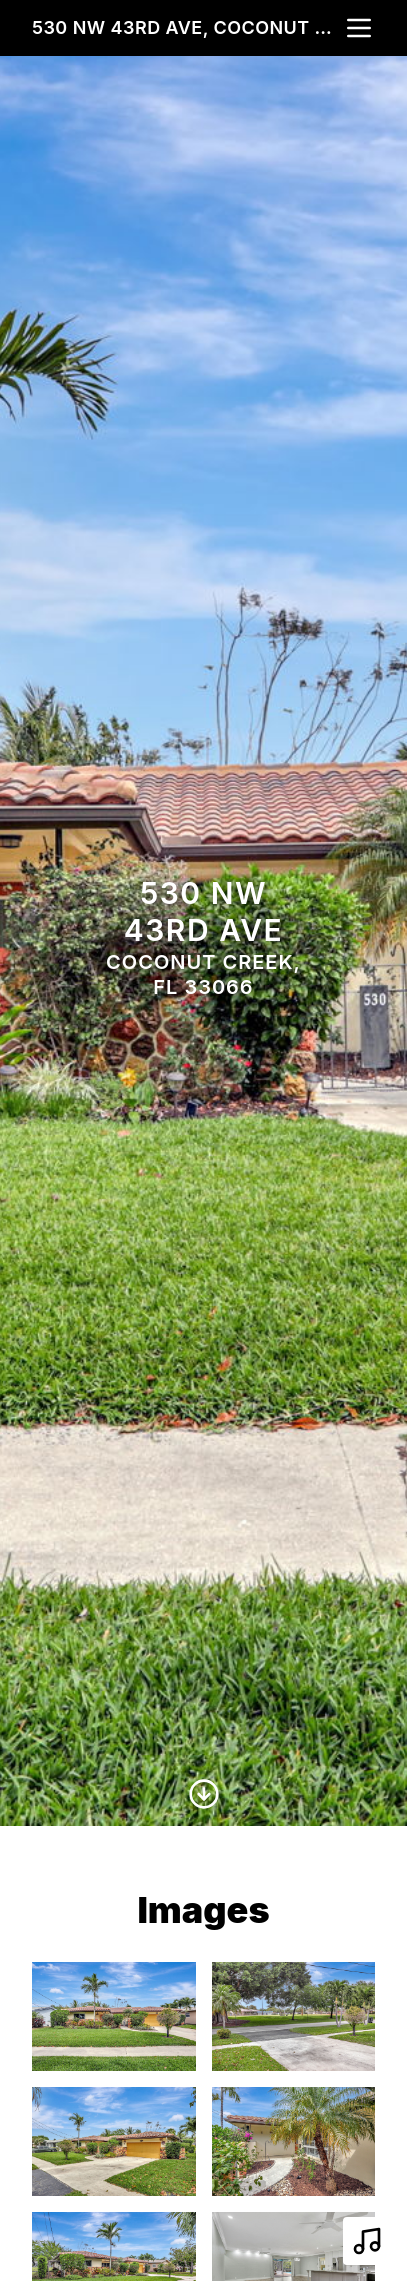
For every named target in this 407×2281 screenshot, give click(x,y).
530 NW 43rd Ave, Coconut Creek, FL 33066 (187, 27)
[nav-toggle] (359, 28)
